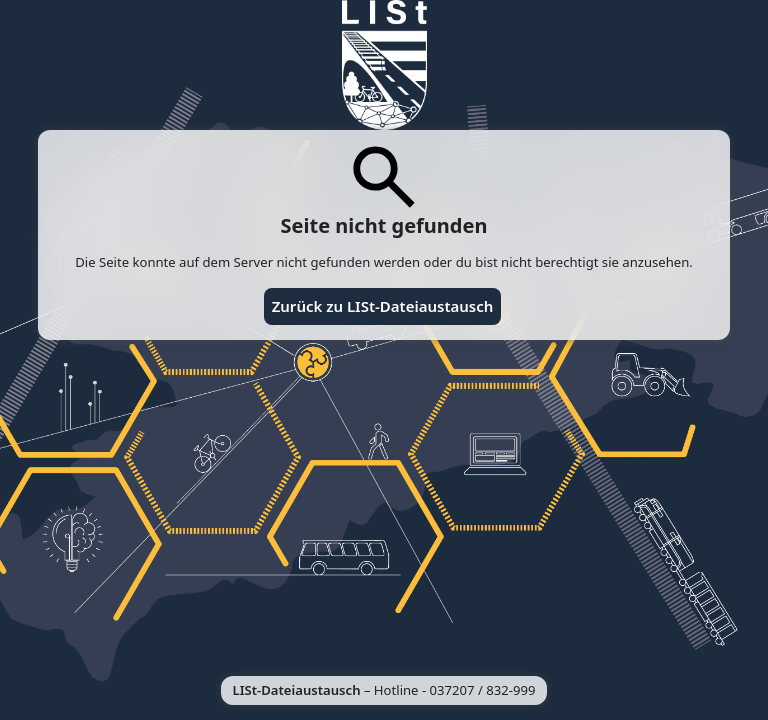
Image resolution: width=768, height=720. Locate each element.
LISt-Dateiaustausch (297, 690)
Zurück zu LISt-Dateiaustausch (383, 306)
